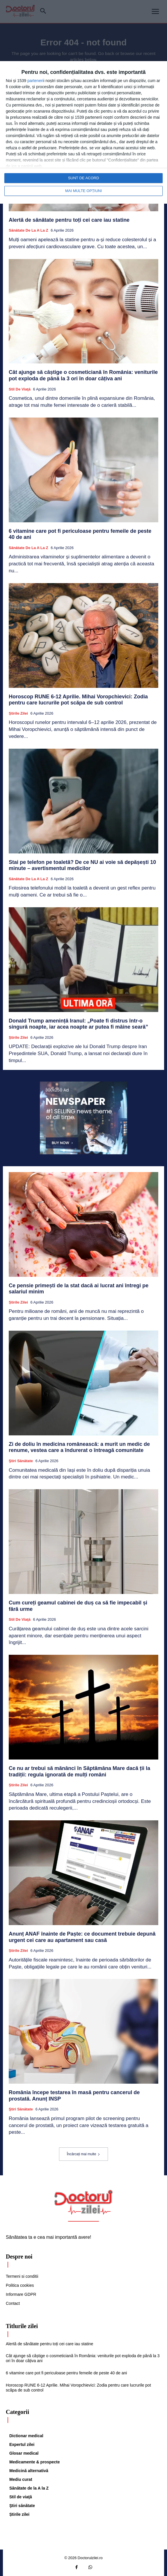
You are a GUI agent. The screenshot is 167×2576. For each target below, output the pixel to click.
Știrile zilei (18, 713)
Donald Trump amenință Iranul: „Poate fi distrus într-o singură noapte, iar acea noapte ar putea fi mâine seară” (78, 1024)
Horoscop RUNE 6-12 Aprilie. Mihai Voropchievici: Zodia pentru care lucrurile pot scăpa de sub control (78, 700)
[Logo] (83, 2202)
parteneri (35, 81)
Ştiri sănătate (21, 1461)
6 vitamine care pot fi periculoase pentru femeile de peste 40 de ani (66, 2373)
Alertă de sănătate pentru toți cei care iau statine (69, 220)
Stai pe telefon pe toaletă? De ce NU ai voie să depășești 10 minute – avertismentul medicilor (82, 865)
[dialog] (83, 132)
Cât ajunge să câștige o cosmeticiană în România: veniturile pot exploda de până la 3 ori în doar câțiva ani (83, 375)
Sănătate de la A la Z (28, 230)
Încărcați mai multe (83, 2154)
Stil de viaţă (20, 389)
